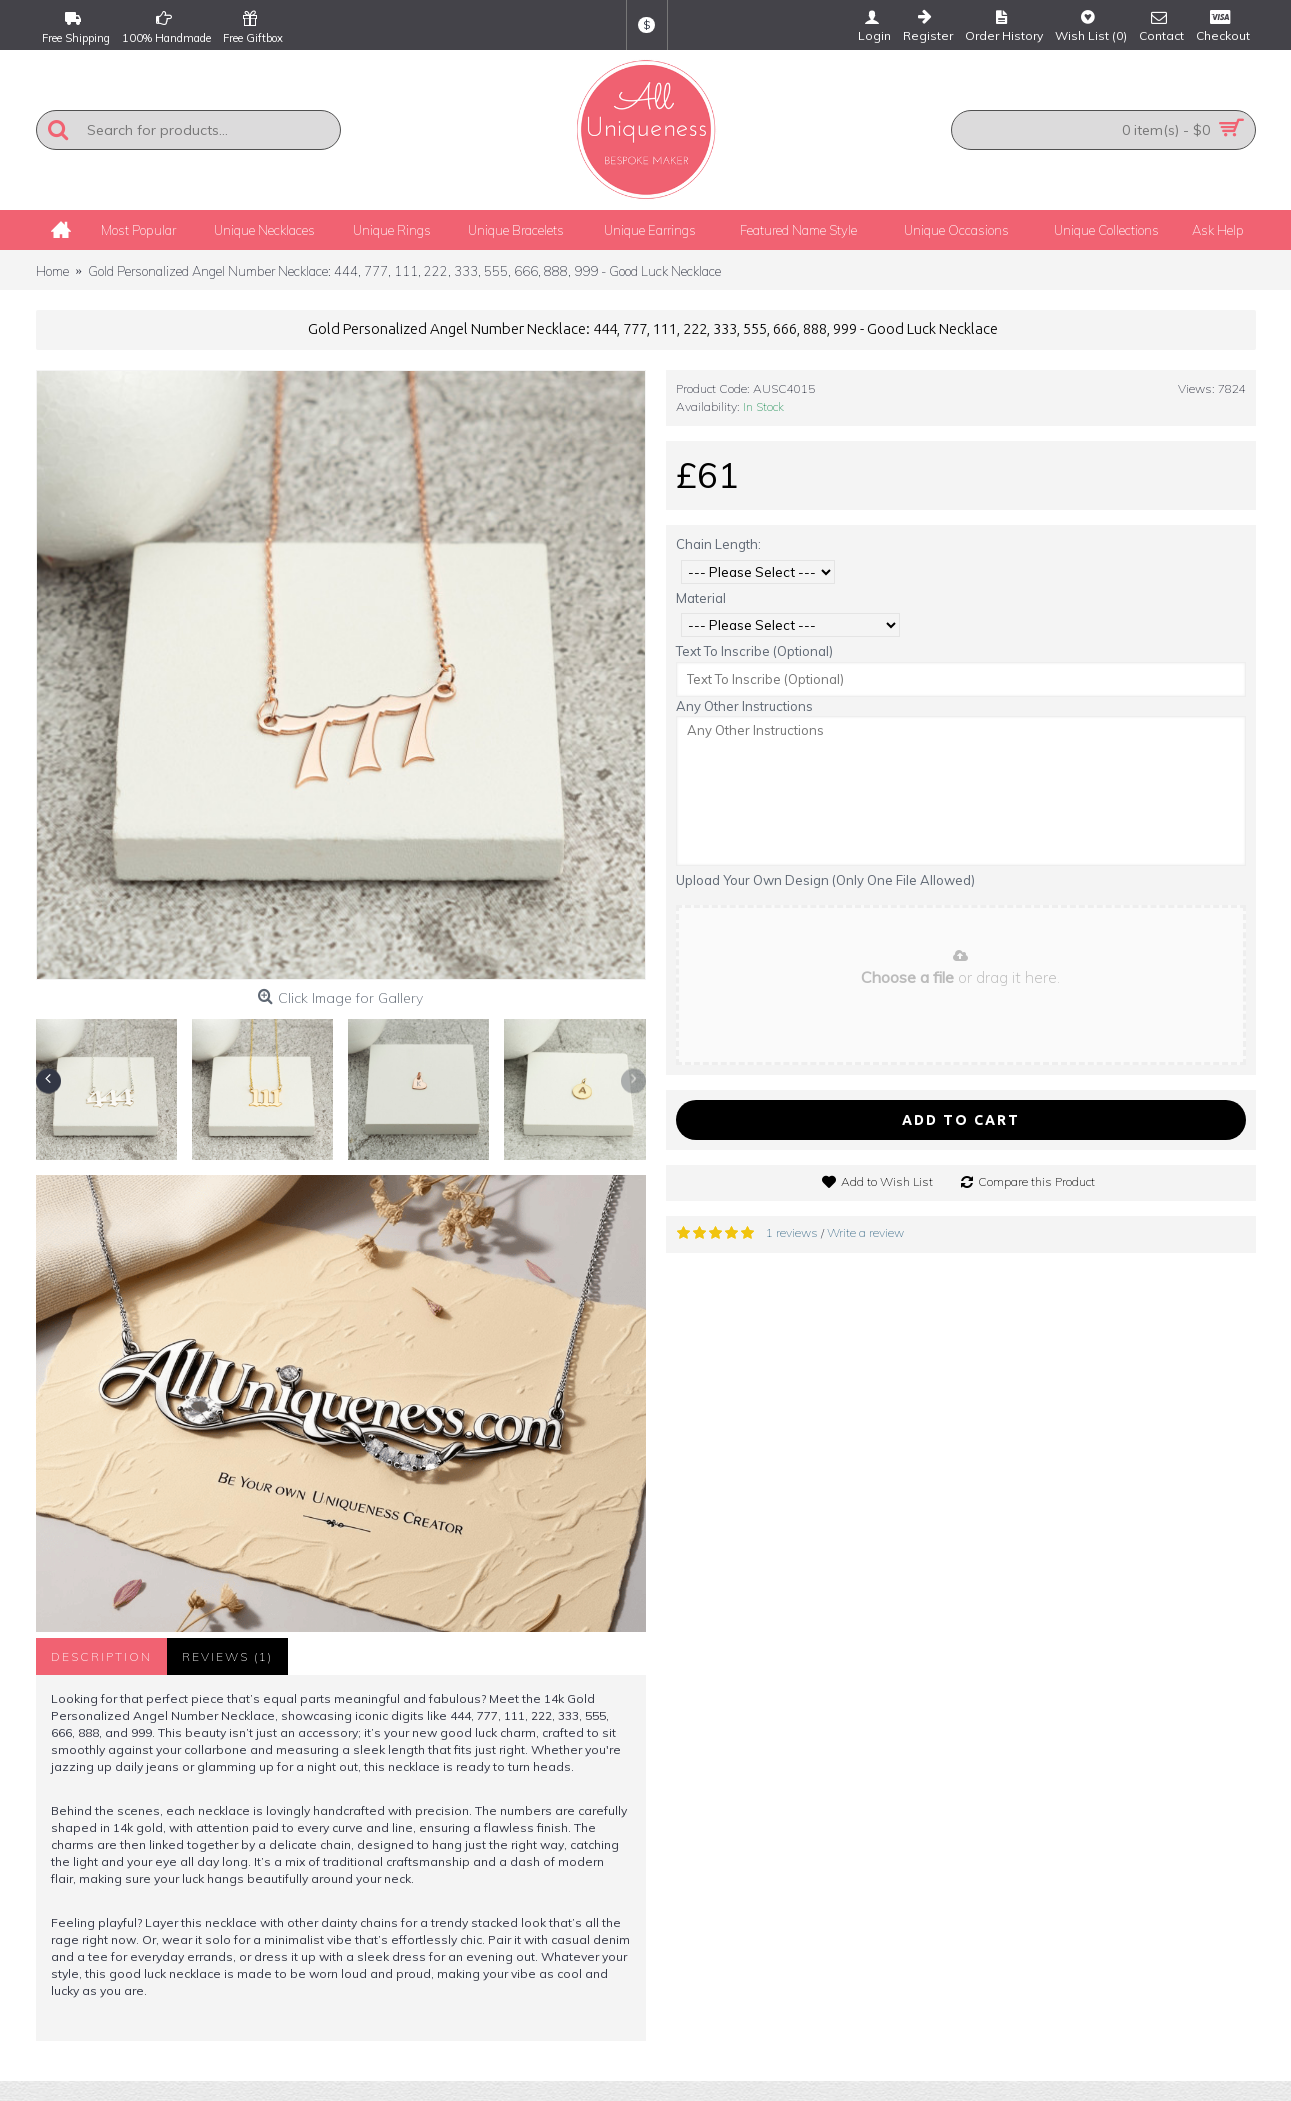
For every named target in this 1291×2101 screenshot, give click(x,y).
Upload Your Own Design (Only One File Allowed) (825, 880)
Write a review (865, 1232)
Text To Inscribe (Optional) (754, 651)
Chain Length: (718, 544)
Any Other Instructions (744, 706)
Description (101, 1656)
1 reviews (792, 1232)
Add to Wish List (887, 1181)
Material (701, 598)
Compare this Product (1036, 1181)
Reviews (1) (227, 1656)
